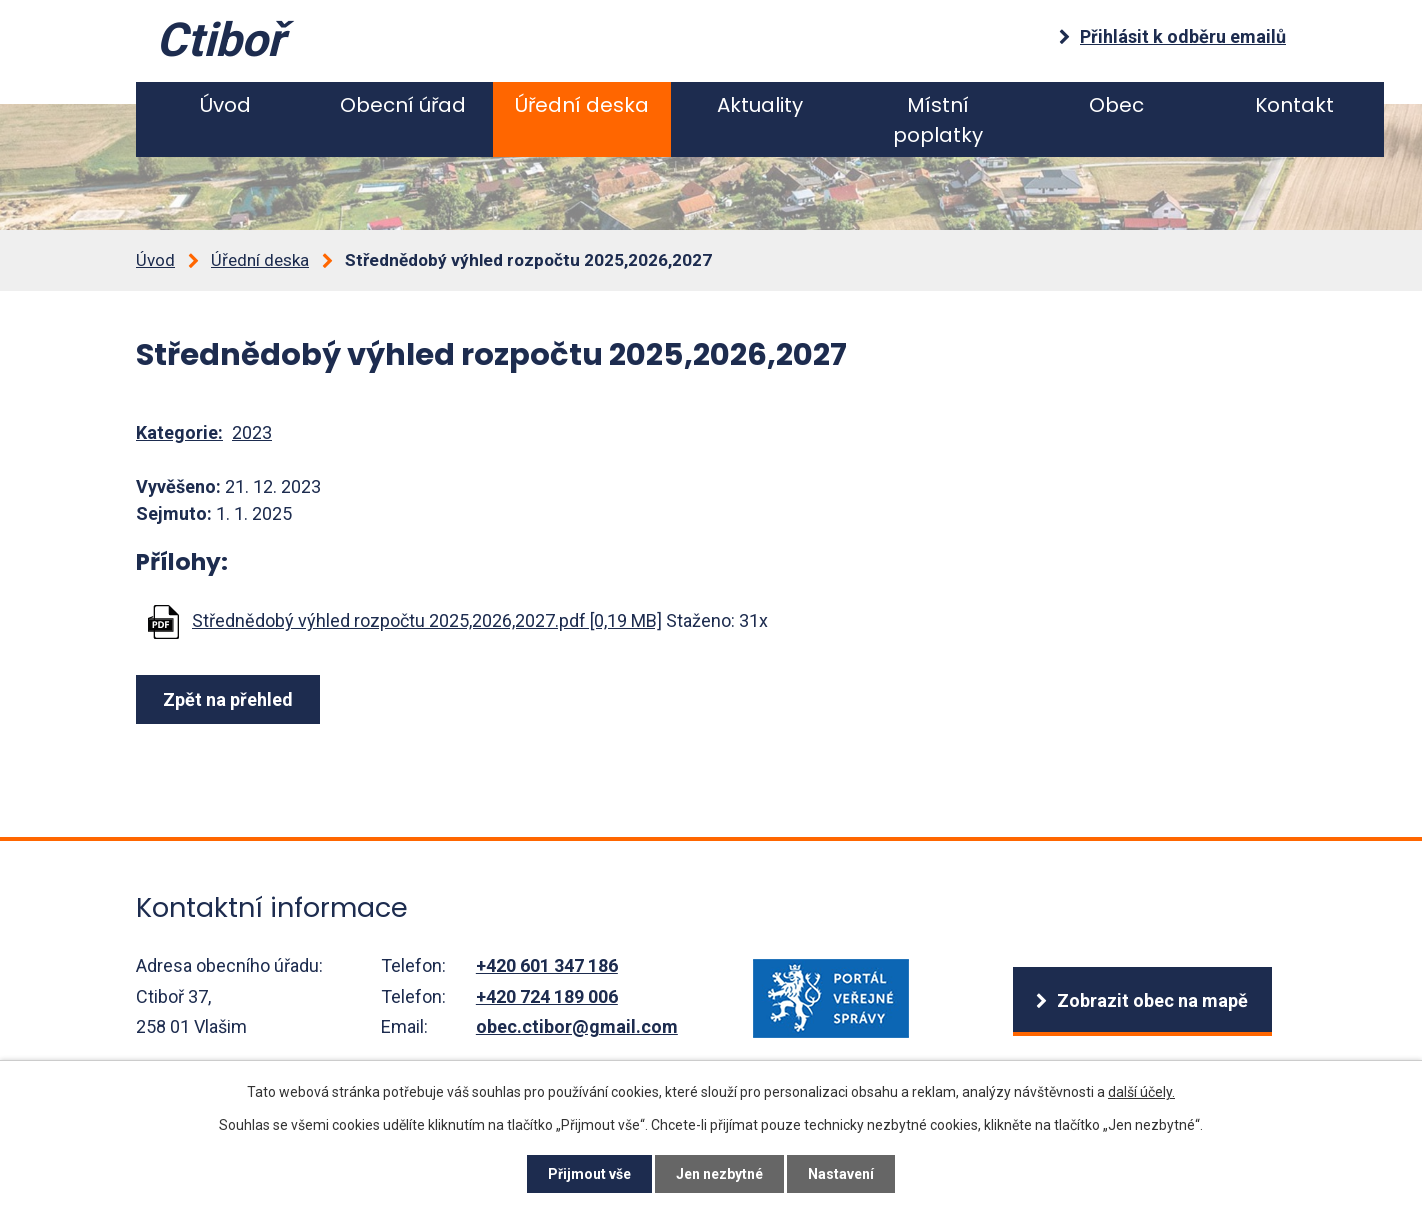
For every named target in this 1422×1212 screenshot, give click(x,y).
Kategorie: (179, 432)
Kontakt (1294, 105)
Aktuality (760, 105)
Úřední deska (582, 105)
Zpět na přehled (228, 699)
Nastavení (841, 1174)
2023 (252, 432)
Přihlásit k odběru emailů (1183, 36)
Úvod (225, 105)
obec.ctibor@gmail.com (577, 1026)
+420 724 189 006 (547, 996)
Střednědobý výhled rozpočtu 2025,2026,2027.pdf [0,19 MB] (427, 620)
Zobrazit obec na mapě (1152, 1000)
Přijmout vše (589, 1174)
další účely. (1141, 1092)
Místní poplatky (938, 120)
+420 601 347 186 (547, 965)
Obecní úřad (403, 105)
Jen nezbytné (719, 1174)
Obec (1116, 105)
